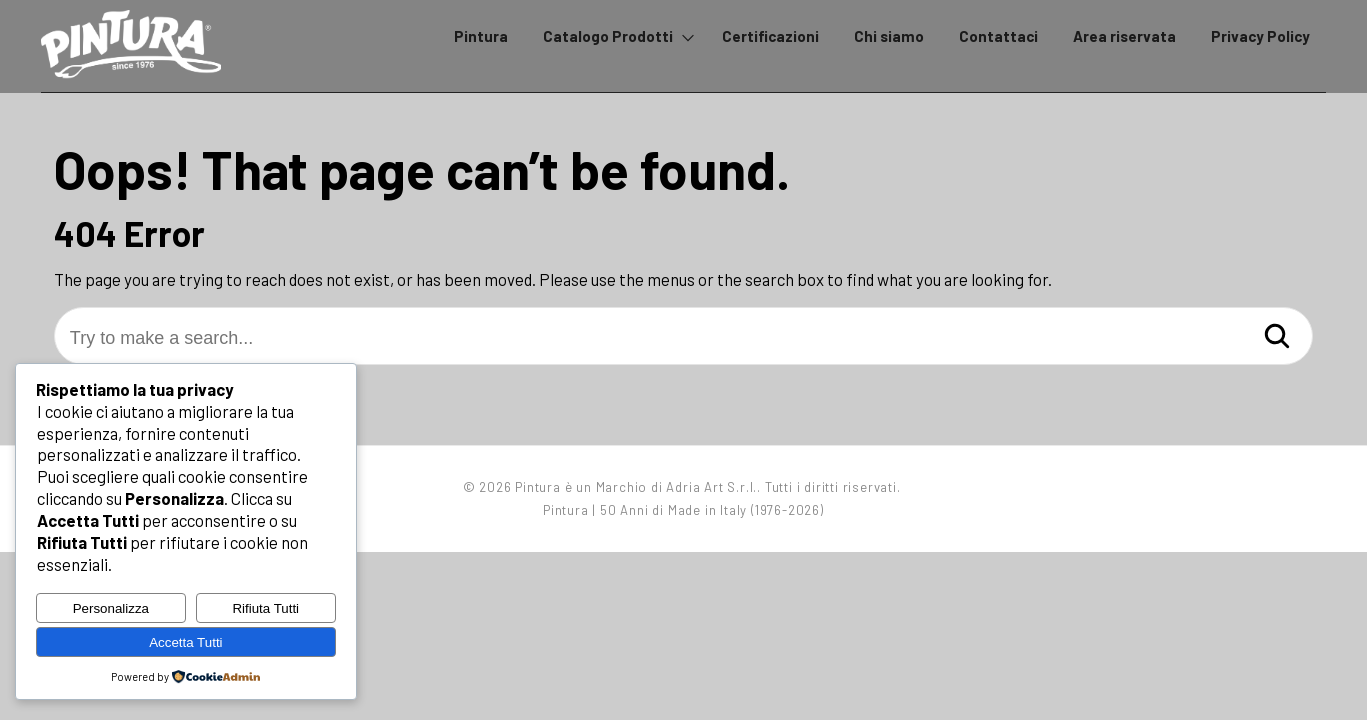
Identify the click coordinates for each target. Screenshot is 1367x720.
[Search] (1277, 337)
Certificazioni (770, 36)
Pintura (481, 36)
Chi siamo (889, 36)
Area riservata (1124, 36)
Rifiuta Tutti (265, 608)
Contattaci (998, 36)
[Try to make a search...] (683, 338)
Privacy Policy (1260, 36)
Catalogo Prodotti (608, 36)
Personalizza (111, 608)
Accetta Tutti (185, 642)
